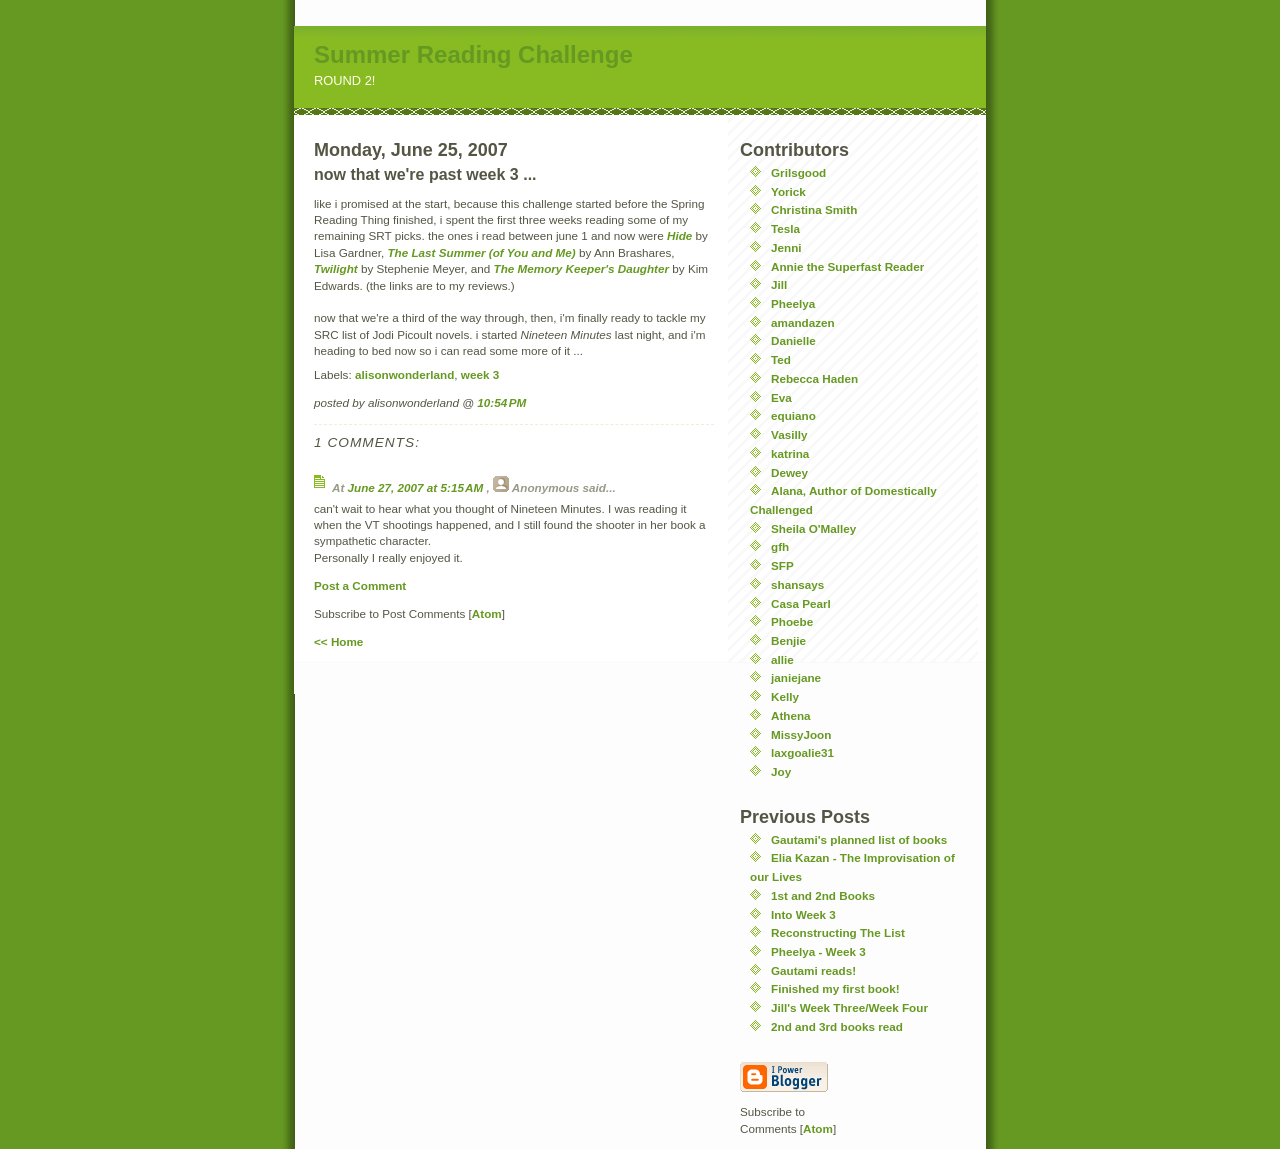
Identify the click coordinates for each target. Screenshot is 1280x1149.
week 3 (480, 374)
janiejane (796, 677)
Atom (487, 613)
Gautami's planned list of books (859, 839)
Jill (779, 284)
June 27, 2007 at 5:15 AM (417, 487)
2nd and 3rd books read (837, 1026)
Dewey (789, 472)
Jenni (786, 247)
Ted (781, 359)
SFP (782, 565)
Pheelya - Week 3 (818, 951)
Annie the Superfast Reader (847, 266)
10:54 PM (501, 402)
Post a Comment (360, 585)
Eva (781, 397)
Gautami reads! (813, 970)
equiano (793, 415)
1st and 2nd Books (823, 895)
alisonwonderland (404, 374)
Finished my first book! (835, 988)
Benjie (788, 640)
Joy (781, 771)
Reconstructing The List (838, 932)
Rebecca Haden (814, 378)
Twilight (336, 268)
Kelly (785, 696)
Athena (791, 715)
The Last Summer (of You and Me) (481, 252)
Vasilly (789, 434)
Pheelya (793, 303)
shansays (797, 584)
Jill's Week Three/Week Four (849, 1007)
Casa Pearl (801, 603)
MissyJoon (801, 734)
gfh (780, 546)
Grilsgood (798, 172)
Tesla (785, 228)
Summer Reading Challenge (473, 54)
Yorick (788, 191)
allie (782, 659)
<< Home (338, 641)
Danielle (793, 340)
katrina (790, 453)
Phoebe (792, 621)
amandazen (803, 322)
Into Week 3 (803, 914)
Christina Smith (814, 209)
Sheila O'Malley (813, 528)
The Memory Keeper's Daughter (582, 268)
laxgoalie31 (802, 752)
